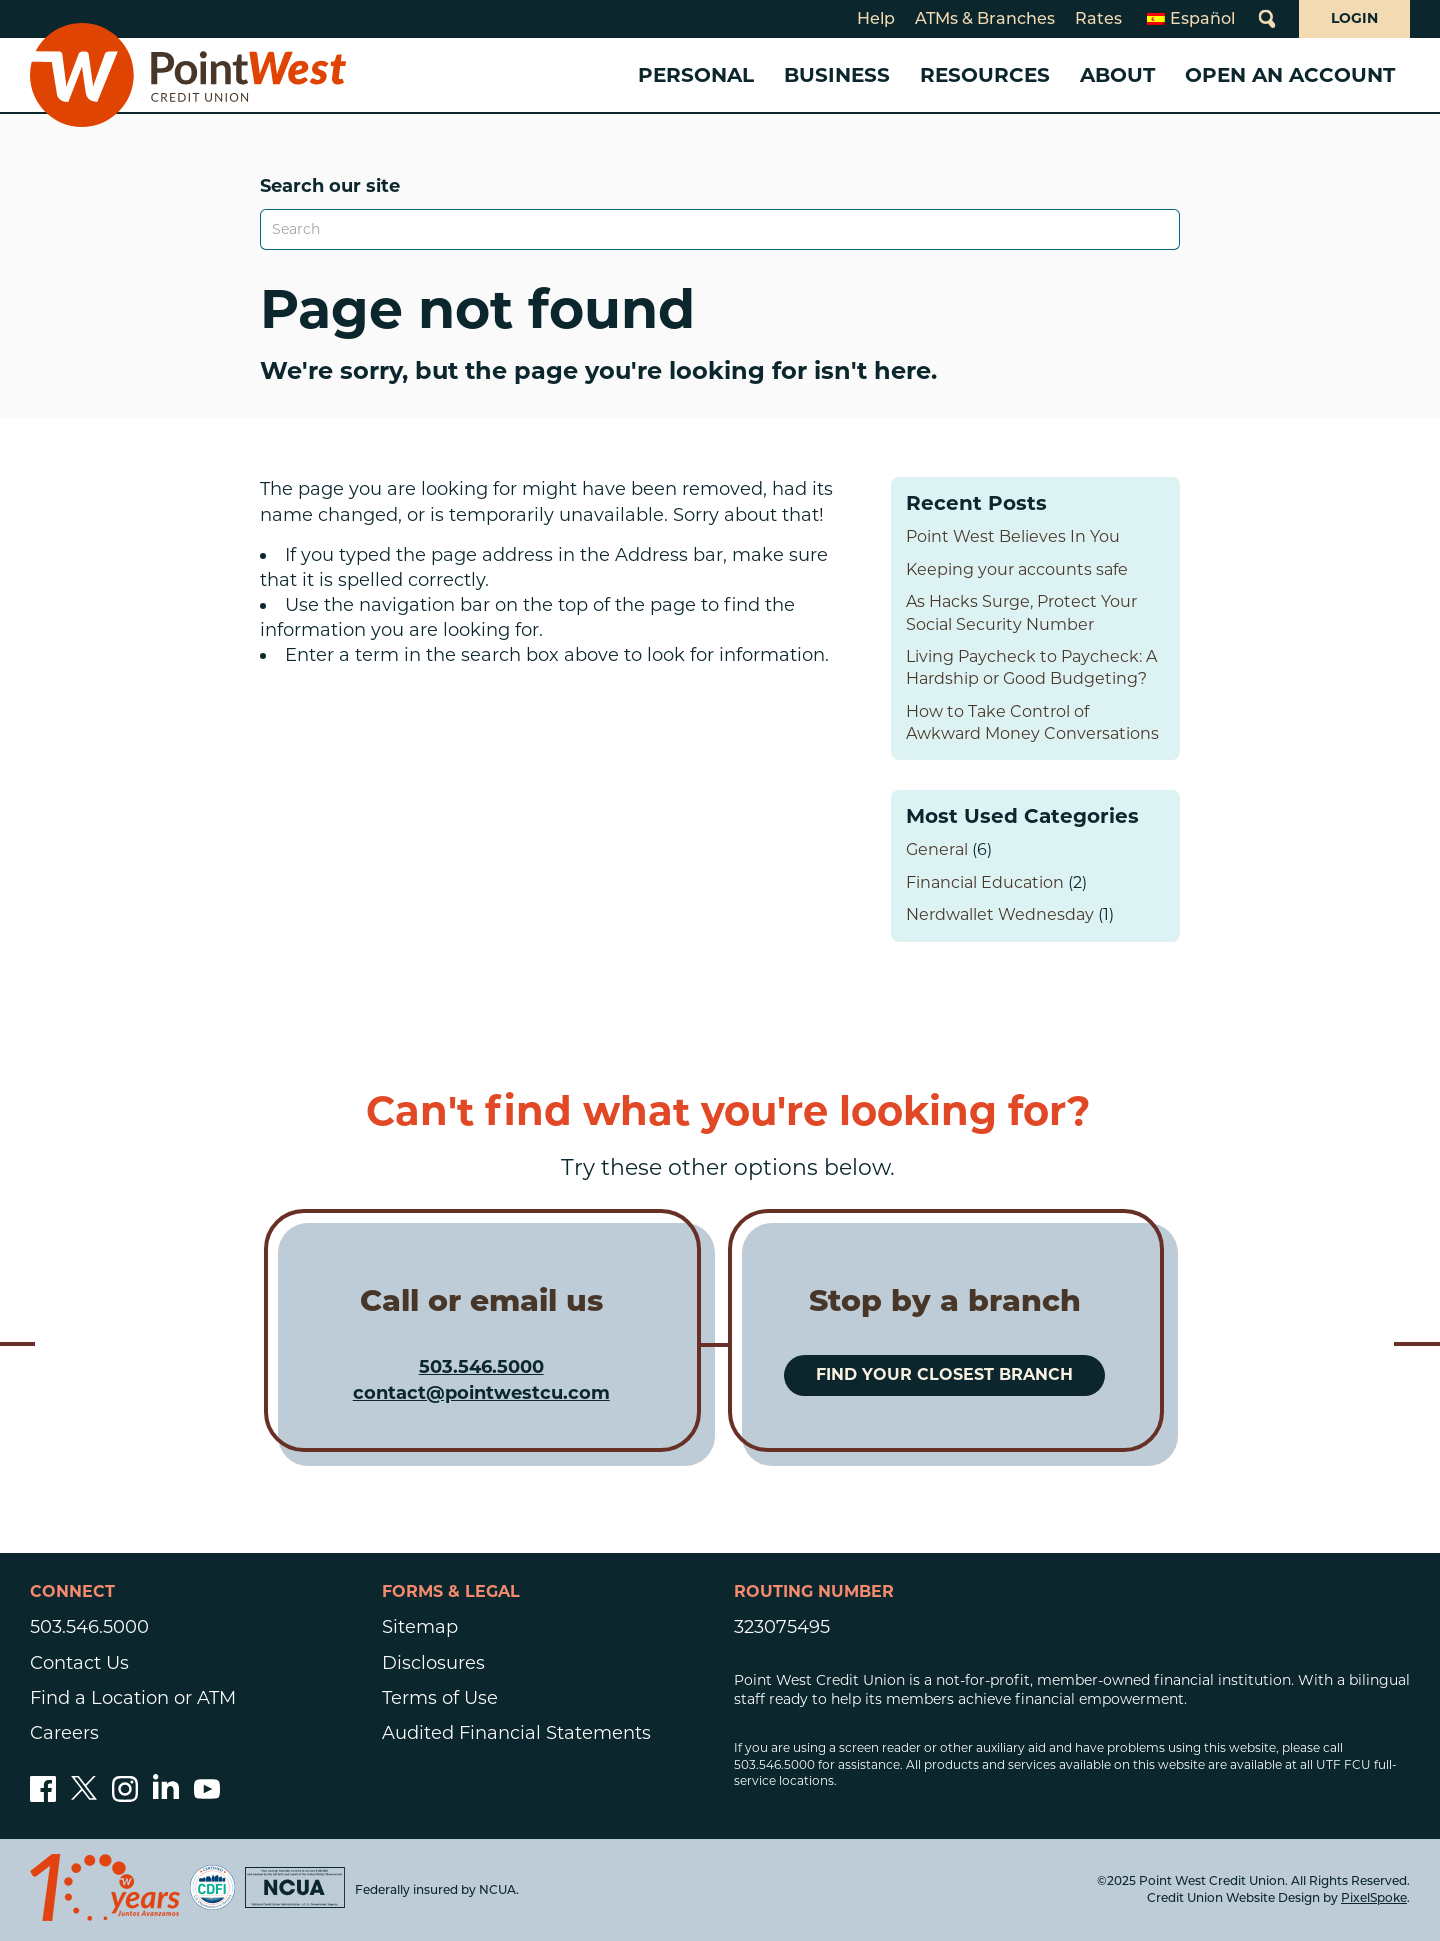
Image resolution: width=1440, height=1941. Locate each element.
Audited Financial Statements (516, 1733)
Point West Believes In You (1013, 536)
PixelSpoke (1374, 1897)
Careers (64, 1733)
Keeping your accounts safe (1017, 569)
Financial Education (985, 882)
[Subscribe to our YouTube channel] (207, 1796)
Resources (985, 75)
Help (876, 18)
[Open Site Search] (1267, 19)
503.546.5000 (481, 1367)
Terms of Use (440, 1698)
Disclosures (433, 1663)
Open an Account (1290, 75)
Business (837, 75)
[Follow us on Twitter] (84, 1796)
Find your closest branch (944, 1374)
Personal (696, 75)
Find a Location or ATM (133, 1698)
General (937, 849)
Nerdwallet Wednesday (1000, 914)
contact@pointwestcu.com (481, 1393)
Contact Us (79, 1663)
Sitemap (420, 1627)
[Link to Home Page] (188, 75)
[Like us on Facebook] (43, 1796)
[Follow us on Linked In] (166, 1793)
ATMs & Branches (985, 18)
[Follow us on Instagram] (125, 1796)
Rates (1098, 18)
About (1117, 75)
